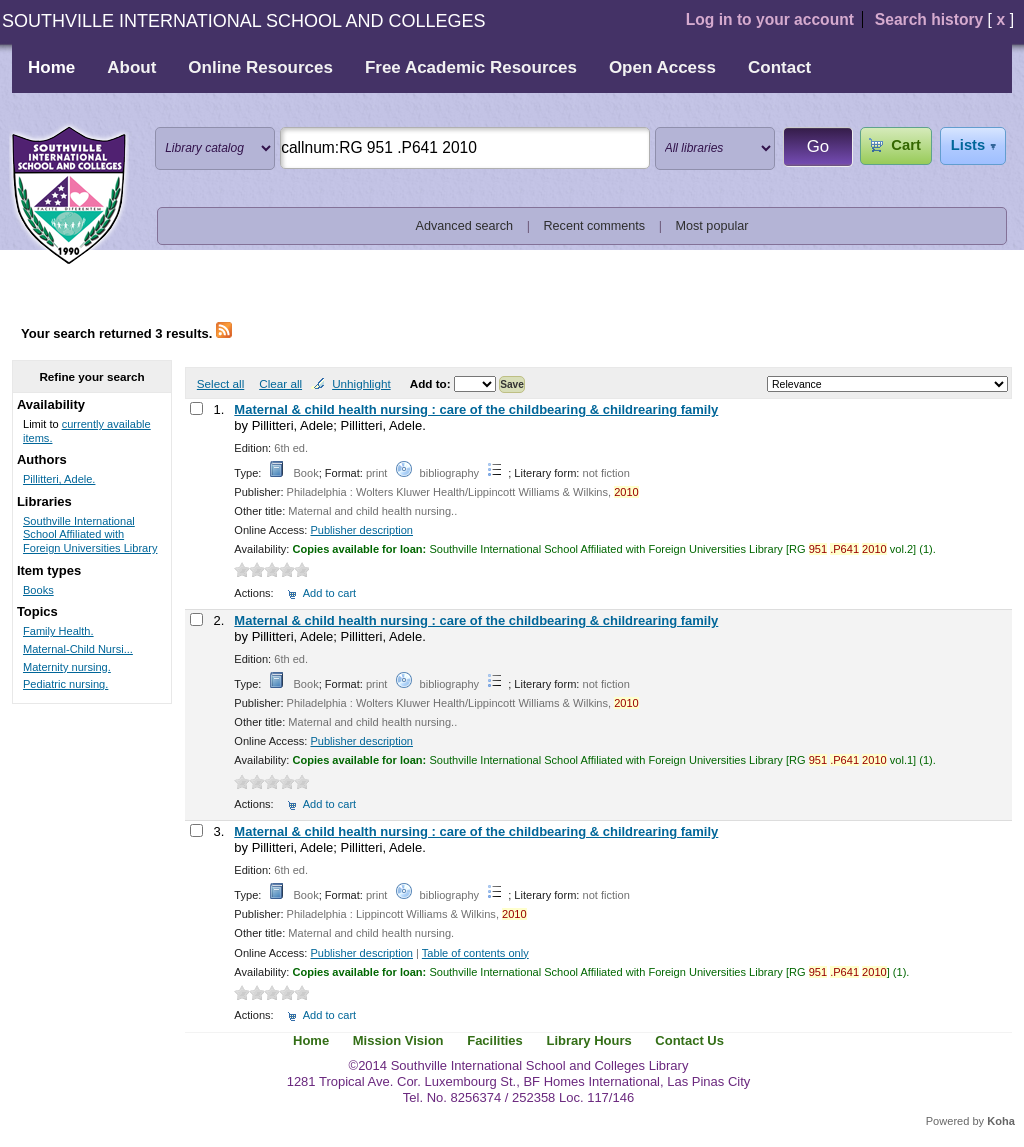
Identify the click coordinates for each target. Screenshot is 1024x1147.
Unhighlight (361, 383)
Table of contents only (475, 953)
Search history (929, 19)
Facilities (495, 1040)
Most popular (712, 226)
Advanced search (465, 226)
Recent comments (594, 226)
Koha (1001, 1121)
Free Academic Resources (471, 67)
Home (51, 67)
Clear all (280, 383)
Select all (220, 383)
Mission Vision (398, 1040)
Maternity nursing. (67, 667)
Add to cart (329, 593)
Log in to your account (770, 19)
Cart (905, 145)
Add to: (432, 383)
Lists (968, 145)
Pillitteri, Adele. (59, 479)
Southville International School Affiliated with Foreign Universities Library (90, 534)
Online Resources (260, 67)
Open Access (662, 67)
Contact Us (689, 1040)
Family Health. (58, 631)
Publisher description (361, 530)
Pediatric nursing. (65, 684)
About (131, 67)
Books (38, 590)
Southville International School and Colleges (69, 196)
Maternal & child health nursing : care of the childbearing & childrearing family (476, 409)
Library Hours (588, 1040)
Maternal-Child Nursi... (78, 649)
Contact (779, 67)
